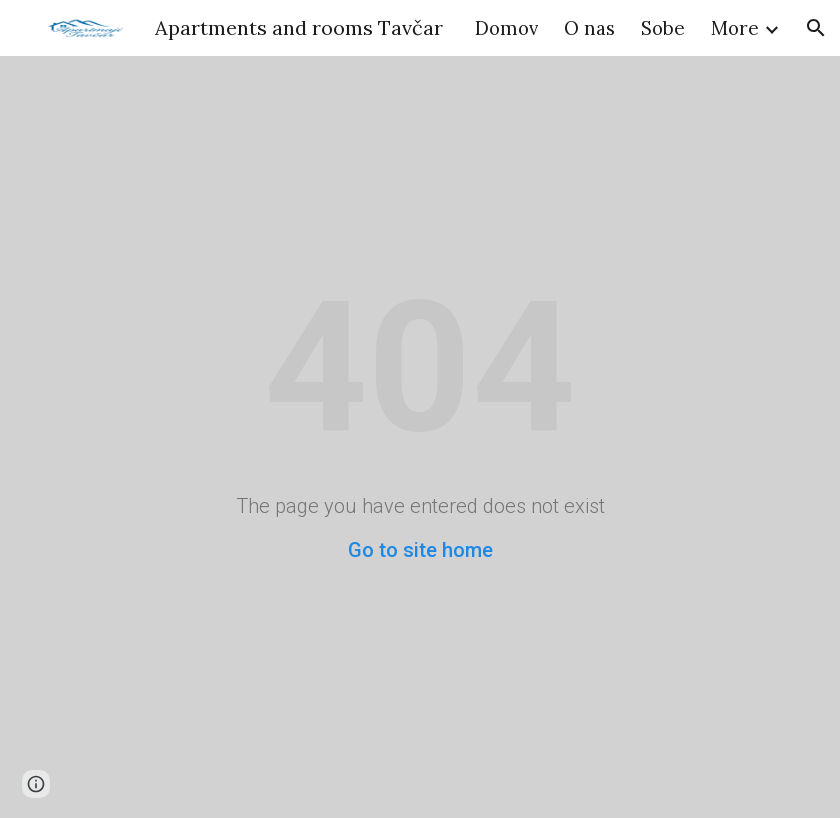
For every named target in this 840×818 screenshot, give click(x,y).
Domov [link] (506, 28)
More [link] (735, 28)
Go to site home (420, 550)
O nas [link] (589, 28)
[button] (816, 28)
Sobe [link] (663, 28)
